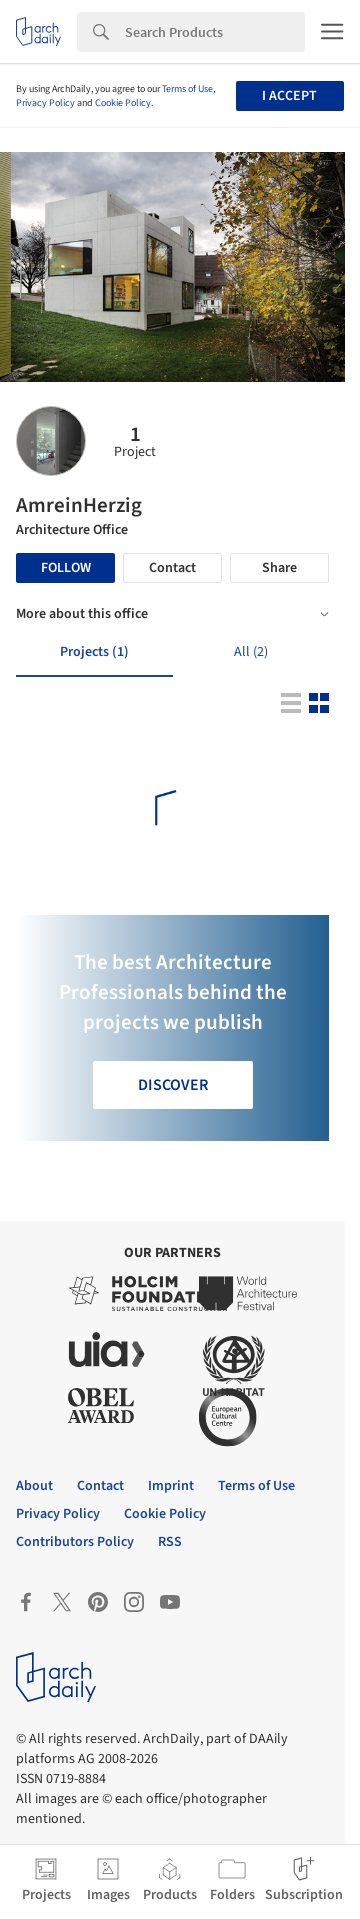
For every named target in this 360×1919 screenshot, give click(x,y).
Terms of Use (187, 89)
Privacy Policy (45, 103)
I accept (289, 96)
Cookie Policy (123, 103)
